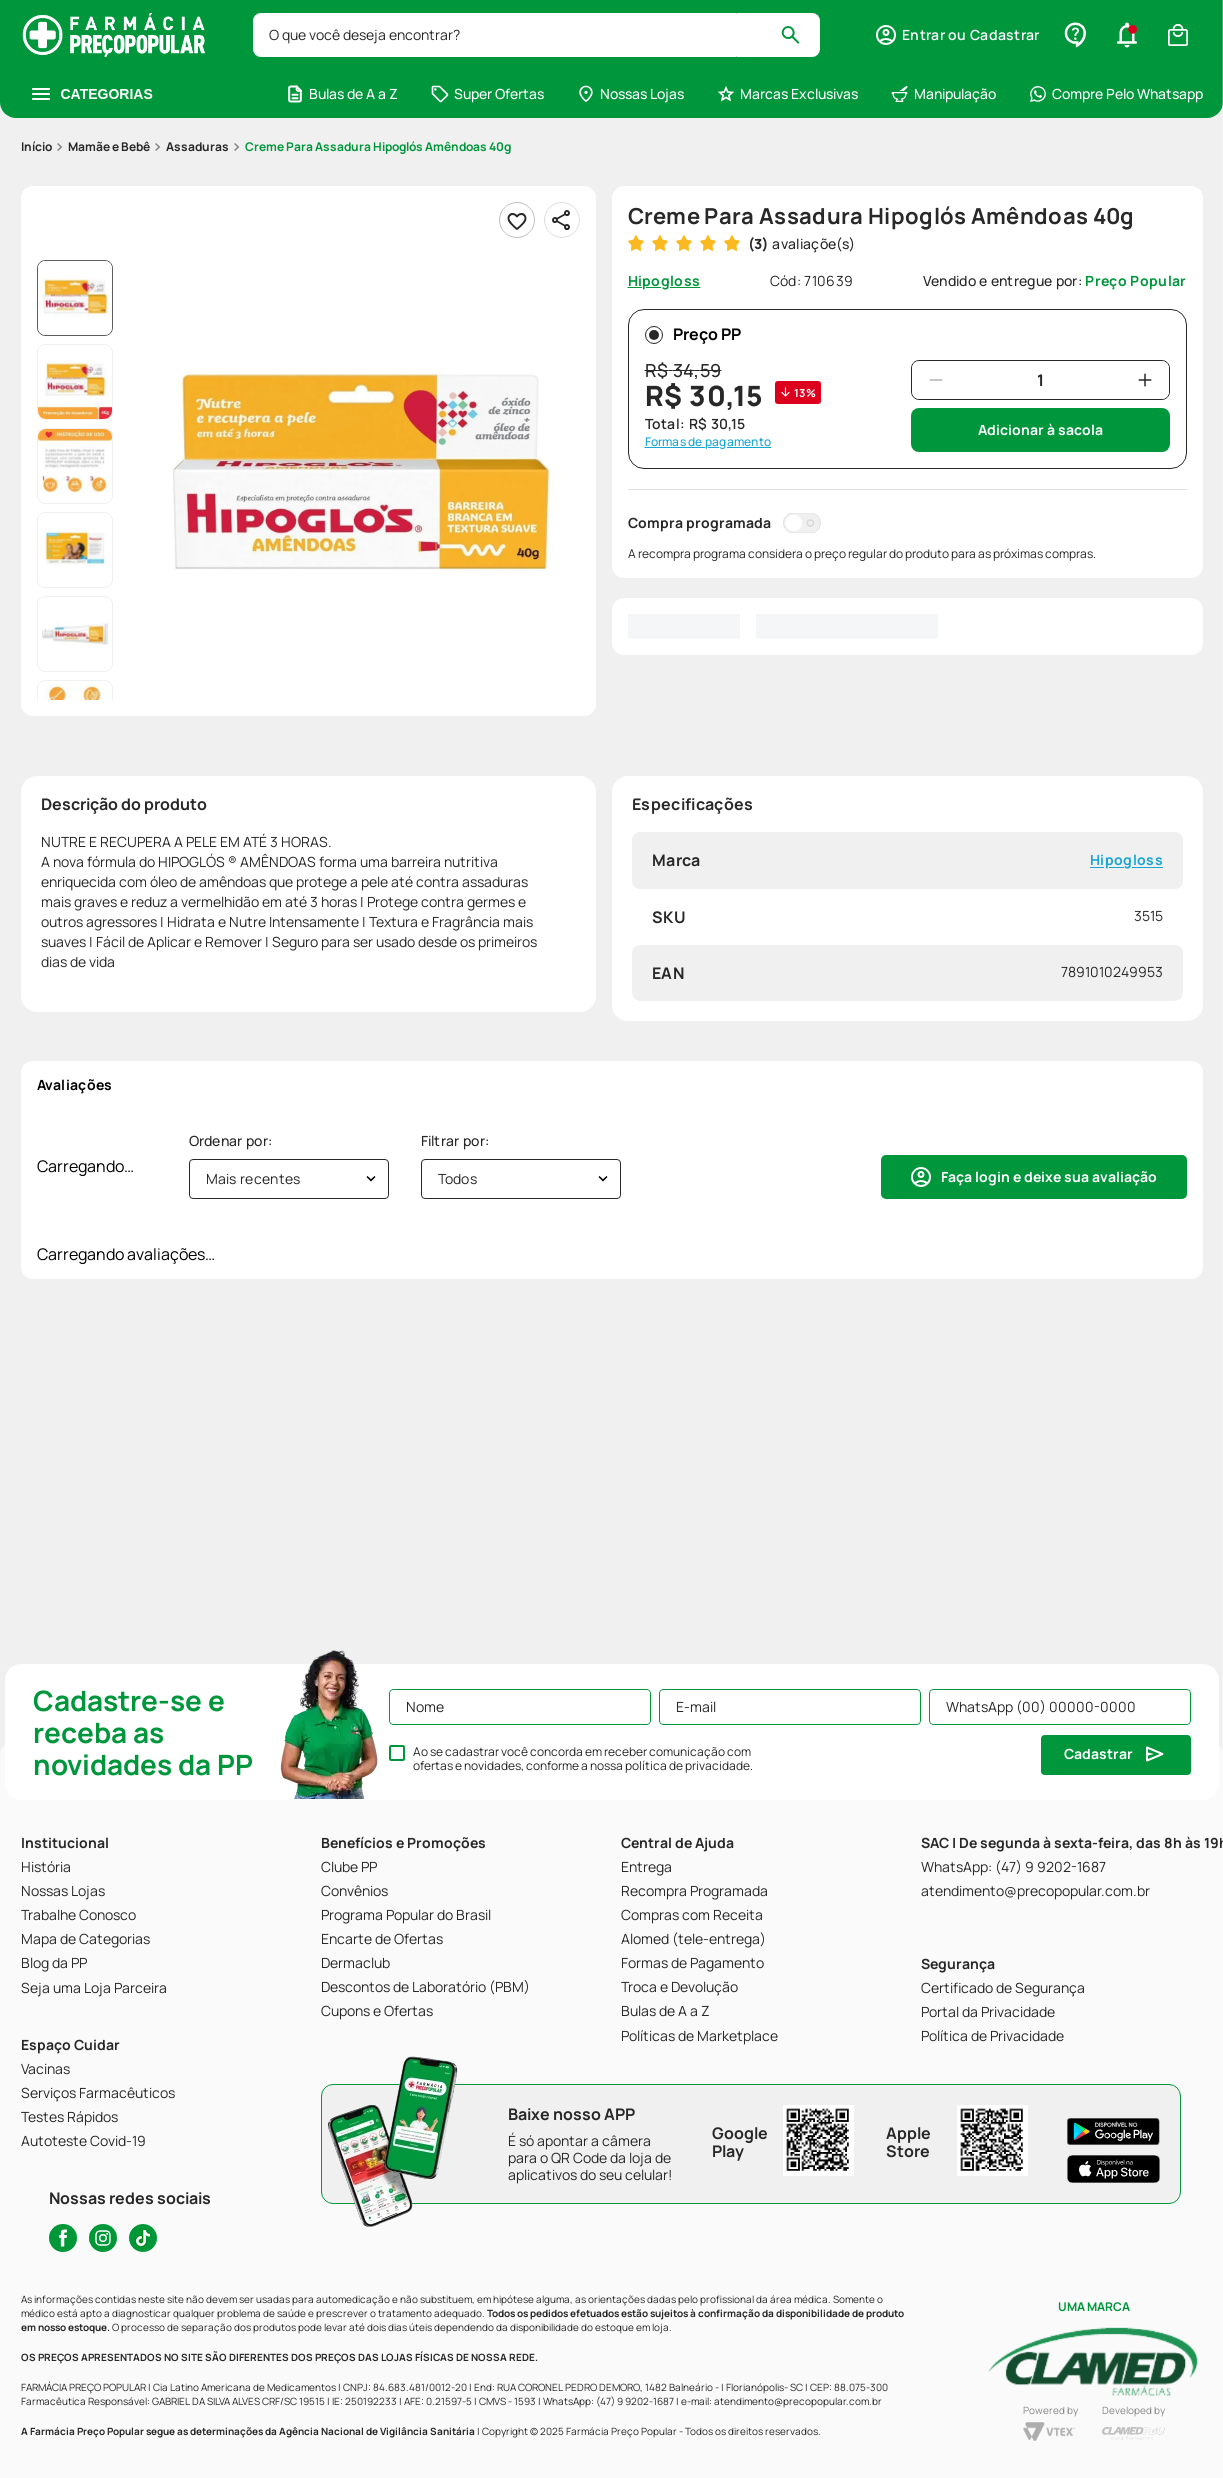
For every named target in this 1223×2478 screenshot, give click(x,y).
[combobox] (537, 35)
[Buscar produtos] (801, 35)
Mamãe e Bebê (109, 146)
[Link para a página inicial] (36, 147)
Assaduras (197, 146)
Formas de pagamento (708, 442)
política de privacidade (687, 1765)
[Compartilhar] (562, 220)
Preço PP (693, 334)
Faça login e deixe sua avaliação (1049, 1176)
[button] (1127, 35)
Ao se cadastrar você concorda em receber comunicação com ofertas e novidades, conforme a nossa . (583, 1759)
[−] (936, 380)
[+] (1145, 380)
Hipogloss (1126, 860)
